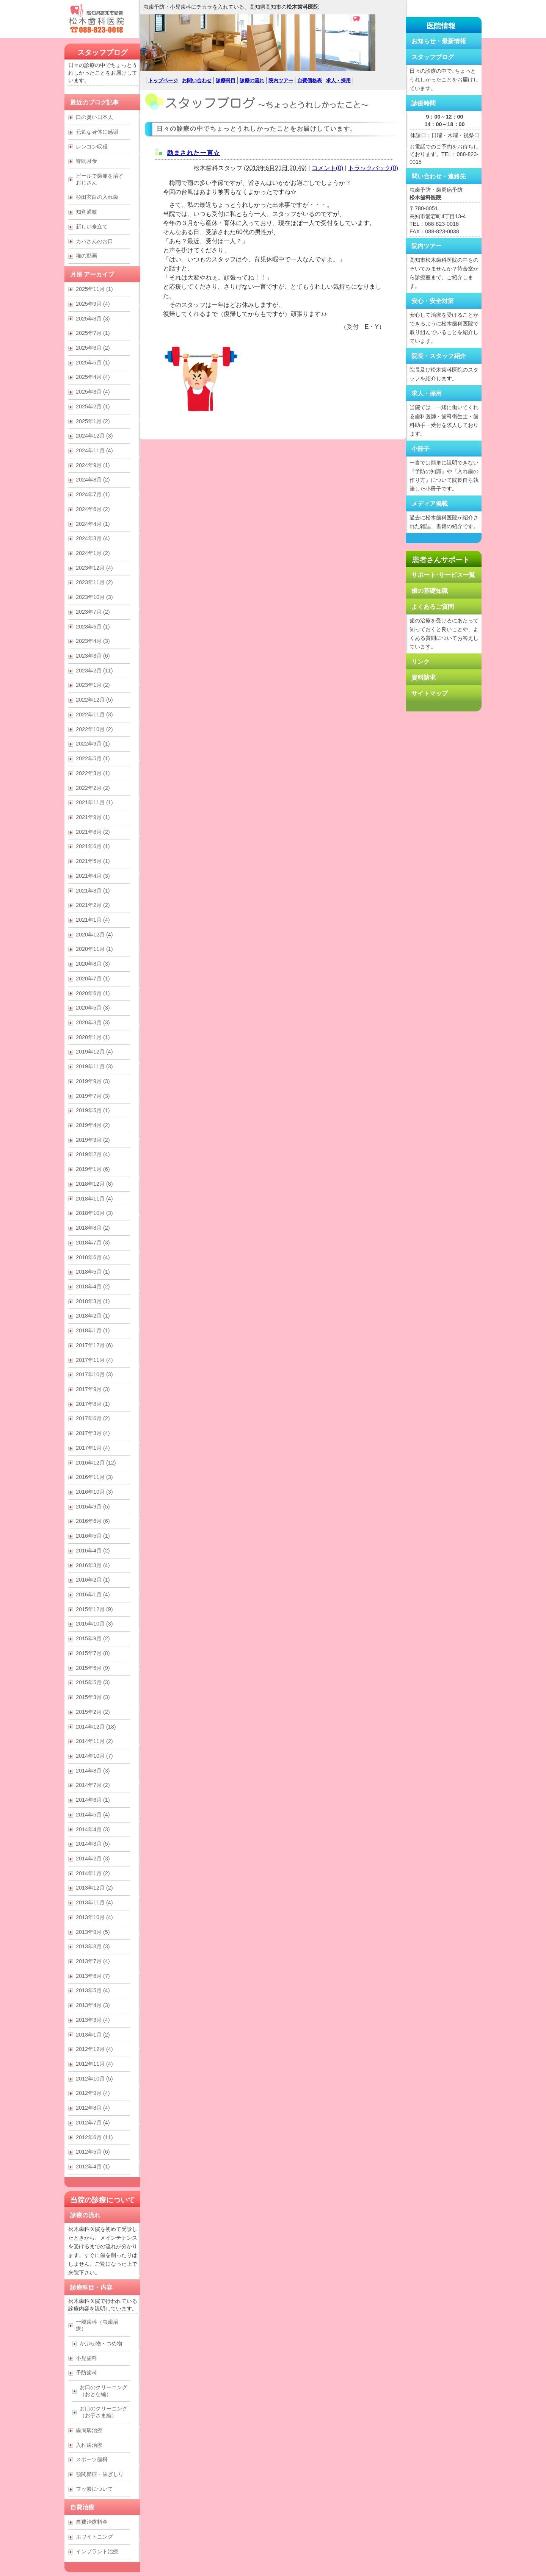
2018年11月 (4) (94, 1199)
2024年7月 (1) (93, 494)
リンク (420, 661)
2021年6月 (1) (93, 846)
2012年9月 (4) (93, 2093)
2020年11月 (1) (94, 949)
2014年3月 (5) (93, 1844)
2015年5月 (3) (93, 1682)
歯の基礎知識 (429, 591)
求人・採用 (338, 80)
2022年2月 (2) (93, 788)
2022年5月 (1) (93, 758)
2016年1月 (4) (93, 1594)
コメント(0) (328, 168)
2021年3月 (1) (93, 891)
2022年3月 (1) (93, 773)
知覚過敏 (86, 212)
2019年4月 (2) (93, 1125)
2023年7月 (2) (93, 612)
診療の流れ (252, 80)
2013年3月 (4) (93, 2020)
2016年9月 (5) (93, 1507)
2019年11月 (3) (94, 1066)
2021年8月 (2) (93, 832)
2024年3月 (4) (93, 538)
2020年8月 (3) (93, 964)
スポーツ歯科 (92, 2459)
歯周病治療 (89, 2430)
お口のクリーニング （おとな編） (103, 2390)
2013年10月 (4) (94, 1917)
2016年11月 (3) (94, 1477)
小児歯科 (86, 2358)
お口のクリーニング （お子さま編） (103, 2412)
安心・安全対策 (432, 301)
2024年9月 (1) (93, 465)
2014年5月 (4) (93, 1815)
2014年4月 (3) (93, 1829)
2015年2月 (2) (93, 1712)
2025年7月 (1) (93, 333)
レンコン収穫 (92, 147)
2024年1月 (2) (93, 553)
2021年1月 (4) (93, 920)
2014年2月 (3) (93, 1858)
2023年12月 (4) (94, 568)
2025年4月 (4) (93, 377)
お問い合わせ (197, 80)
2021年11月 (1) (94, 802)
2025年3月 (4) (93, 392)
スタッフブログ (102, 52)
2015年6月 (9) (93, 1668)
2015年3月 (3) (93, 1697)
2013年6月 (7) (93, 1976)
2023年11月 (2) (94, 582)
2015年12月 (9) (94, 1609)
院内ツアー (280, 80)
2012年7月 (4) (93, 2123)
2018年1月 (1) (93, 1330)
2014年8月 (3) (93, 1771)
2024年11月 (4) (94, 450)
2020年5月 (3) (93, 1008)
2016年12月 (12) (96, 1463)
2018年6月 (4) (93, 1257)
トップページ (163, 80)
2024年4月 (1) (93, 524)
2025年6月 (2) (93, 348)
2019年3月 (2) (93, 1140)
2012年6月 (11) (94, 2137)
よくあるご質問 (432, 606)
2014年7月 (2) (93, 1785)
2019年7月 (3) (93, 1096)
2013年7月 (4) (93, 1961)
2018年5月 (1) (93, 1272)
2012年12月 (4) (94, 2049)
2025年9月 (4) (93, 304)
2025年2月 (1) (93, 406)
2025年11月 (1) (94, 289)
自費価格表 (309, 80)
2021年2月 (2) (93, 905)
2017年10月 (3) (94, 1374)
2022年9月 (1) (93, 744)
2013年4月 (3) (93, 2005)
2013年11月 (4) (94, 1902)
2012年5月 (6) (93, 2152)
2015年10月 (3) (94, 1624)
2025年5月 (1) (93, 363)
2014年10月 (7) (94, 1756)
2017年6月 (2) (93, 1418)
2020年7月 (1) (93, 978)
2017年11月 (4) (94, 1360)
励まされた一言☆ (193, 153)
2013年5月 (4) (93, 1990)
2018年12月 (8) (94, 1184)
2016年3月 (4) (93, 1565)
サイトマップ (429, 693)
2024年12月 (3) (94, 436)
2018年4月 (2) (93, 1286)
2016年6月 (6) (93, 1521)
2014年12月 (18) (96, 1727)
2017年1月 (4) (93, 1448)
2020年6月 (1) (93, 993)
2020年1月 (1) (93, 1037)
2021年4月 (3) (93, 876)
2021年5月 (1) (93, 861)
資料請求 (423, 677)
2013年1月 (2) (93, 2035)
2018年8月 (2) (93, 1228)
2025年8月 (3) (93, 319)
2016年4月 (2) (93, 1550)
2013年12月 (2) (94, 1888)
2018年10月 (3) (94, 1213)
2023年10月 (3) (94, 597)
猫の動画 (86, 256)
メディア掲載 (429, 503)
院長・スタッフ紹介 (438, 356)
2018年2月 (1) (93, 1316)
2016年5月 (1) (93, 1536)
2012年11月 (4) (94, 2064)
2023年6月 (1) (93, 627)
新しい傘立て (92, 227)
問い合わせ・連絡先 (438, 176)
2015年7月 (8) (93, 1653)
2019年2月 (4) (93, 1154)
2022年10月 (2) (94, 729)
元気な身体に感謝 (97, 132)
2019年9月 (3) (93, 1081)
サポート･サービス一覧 (443, 575)
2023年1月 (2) (93, 685)
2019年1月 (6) (93, 1169)
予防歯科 (86, 2373)
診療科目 (225, 80)
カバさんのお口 (94, 241)
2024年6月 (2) (93, 509)
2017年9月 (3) (93, 1389)
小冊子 (420, 448)
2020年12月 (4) (94, 935)
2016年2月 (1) (93, 1580)
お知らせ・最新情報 (438, 41)
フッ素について (94, 2489)
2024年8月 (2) (93, 480)
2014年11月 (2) (94, 1741)
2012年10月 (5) (94, 2079)
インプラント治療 (97, 2551)
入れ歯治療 (89, 2445)
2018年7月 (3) (93, 1243)
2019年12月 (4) (94, 1052)
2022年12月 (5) (94, 700)
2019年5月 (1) (93, 1110)
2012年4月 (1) (93, 2166)
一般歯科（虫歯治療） (97, 2325)
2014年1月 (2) (93, 1873)
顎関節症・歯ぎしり (100, 2474)
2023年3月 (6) (93, 656)
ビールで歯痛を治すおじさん (100, 179)
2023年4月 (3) (93, 641)
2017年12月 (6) (94, 1345)
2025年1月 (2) (93, 421)
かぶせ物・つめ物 (101, 2343)
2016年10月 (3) (94, 1492)
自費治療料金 (92, 2522)
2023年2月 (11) (94, 670)
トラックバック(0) (373, 168)
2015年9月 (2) (93, 1638)
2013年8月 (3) (93, 1946)
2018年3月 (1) (93, 1301)
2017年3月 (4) (93, 1433)
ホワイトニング (94, 2537)
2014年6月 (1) (93, 1800)
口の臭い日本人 (94, 117)
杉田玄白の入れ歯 (97, 197)
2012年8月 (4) (93, 2108)
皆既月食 (86, 161)
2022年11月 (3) (94, 714)
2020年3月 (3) (93, 1022)
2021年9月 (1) (93, 817)
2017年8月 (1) (93, 1404)
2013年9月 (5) (93, 1932)
